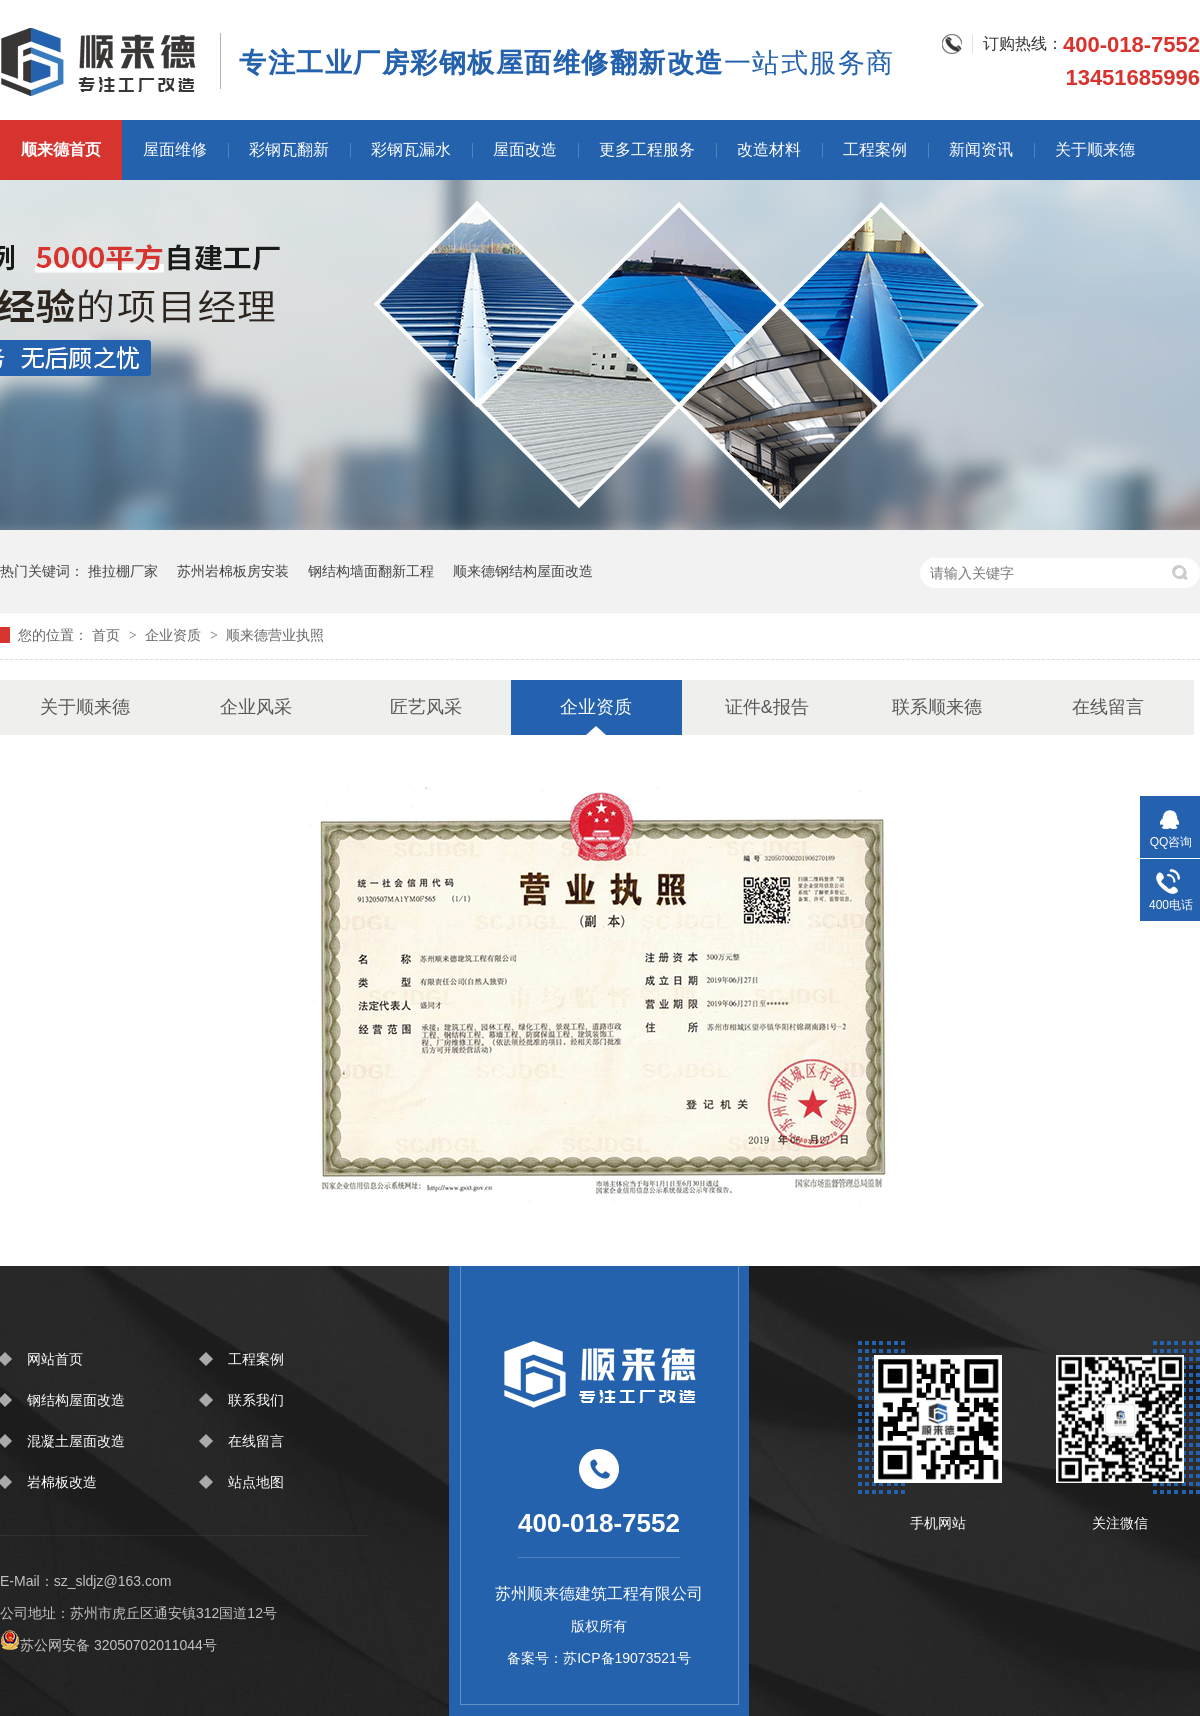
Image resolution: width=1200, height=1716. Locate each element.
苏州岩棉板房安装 (233, 571)
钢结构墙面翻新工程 (371, 571)
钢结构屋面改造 (76, 1400)
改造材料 (769, 149)
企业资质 (175, 635)
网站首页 (55, 1359)
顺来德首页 (61, 149)
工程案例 (875, 149)
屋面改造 (525, 149)
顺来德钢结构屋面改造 (523, 571)
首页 (108, 635)
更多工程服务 (647, 149)
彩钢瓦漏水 (411, 149)
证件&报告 (767, 707)
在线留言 (1108, 707)
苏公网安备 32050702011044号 (108, 1645)
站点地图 (256, 1482)
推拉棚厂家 (123, 571)
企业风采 (256, 707)
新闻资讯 (981, 149)
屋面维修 (175, 149)
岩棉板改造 (62, 1482)
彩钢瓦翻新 (289, 149)
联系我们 (256, 1400)
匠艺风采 (426, 707)
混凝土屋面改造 (76, 1441)
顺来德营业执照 (275, 635)
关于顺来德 (1095, 149)
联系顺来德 (937, 707)
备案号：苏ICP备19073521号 (599, 1658)
